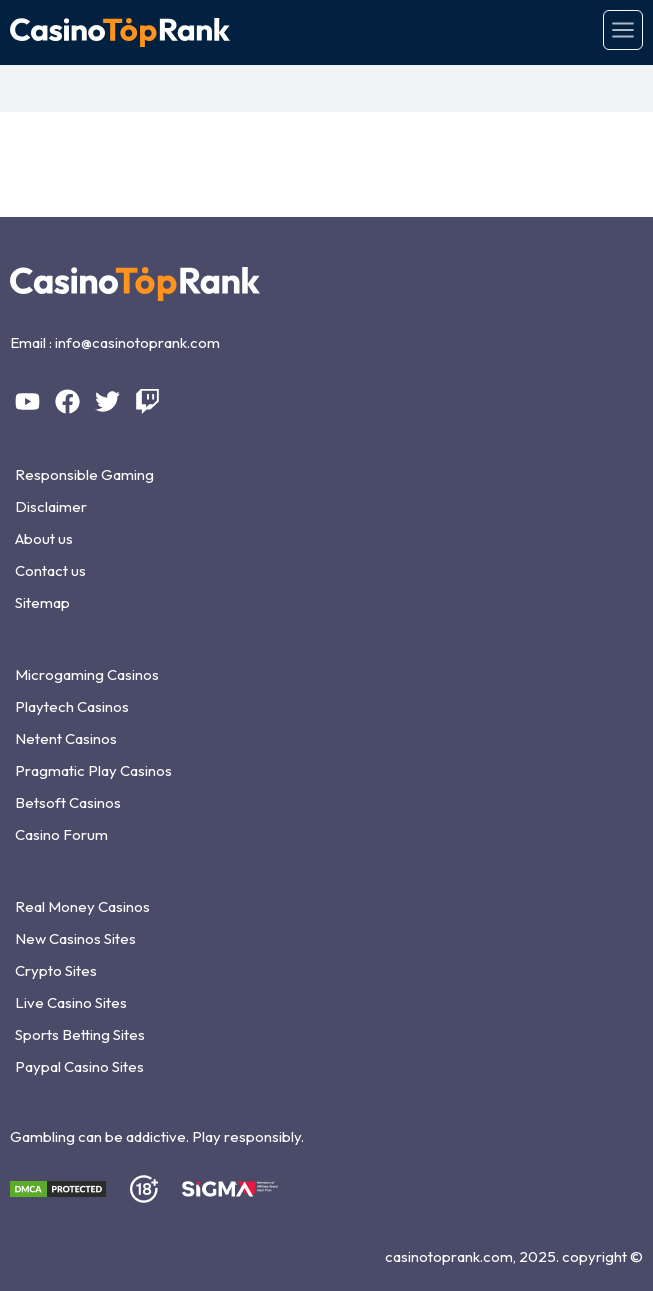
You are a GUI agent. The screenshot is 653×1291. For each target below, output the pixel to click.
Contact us (50, 570)
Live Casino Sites (71, 1002)
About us (44, 538)
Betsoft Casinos (68, 802)
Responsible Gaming (84, 474)
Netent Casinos (66, 738)
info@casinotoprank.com (137, 342)
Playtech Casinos (72, 706)
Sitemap (42, 602)
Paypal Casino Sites (79, 1066)
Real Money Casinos (82, 906)
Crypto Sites (56, 970)
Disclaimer (51, 506)
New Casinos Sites (75, 938)
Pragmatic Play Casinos (93, 770)
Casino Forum (61, 834)
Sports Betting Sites (80, 1034)
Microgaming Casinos (87, 674)
